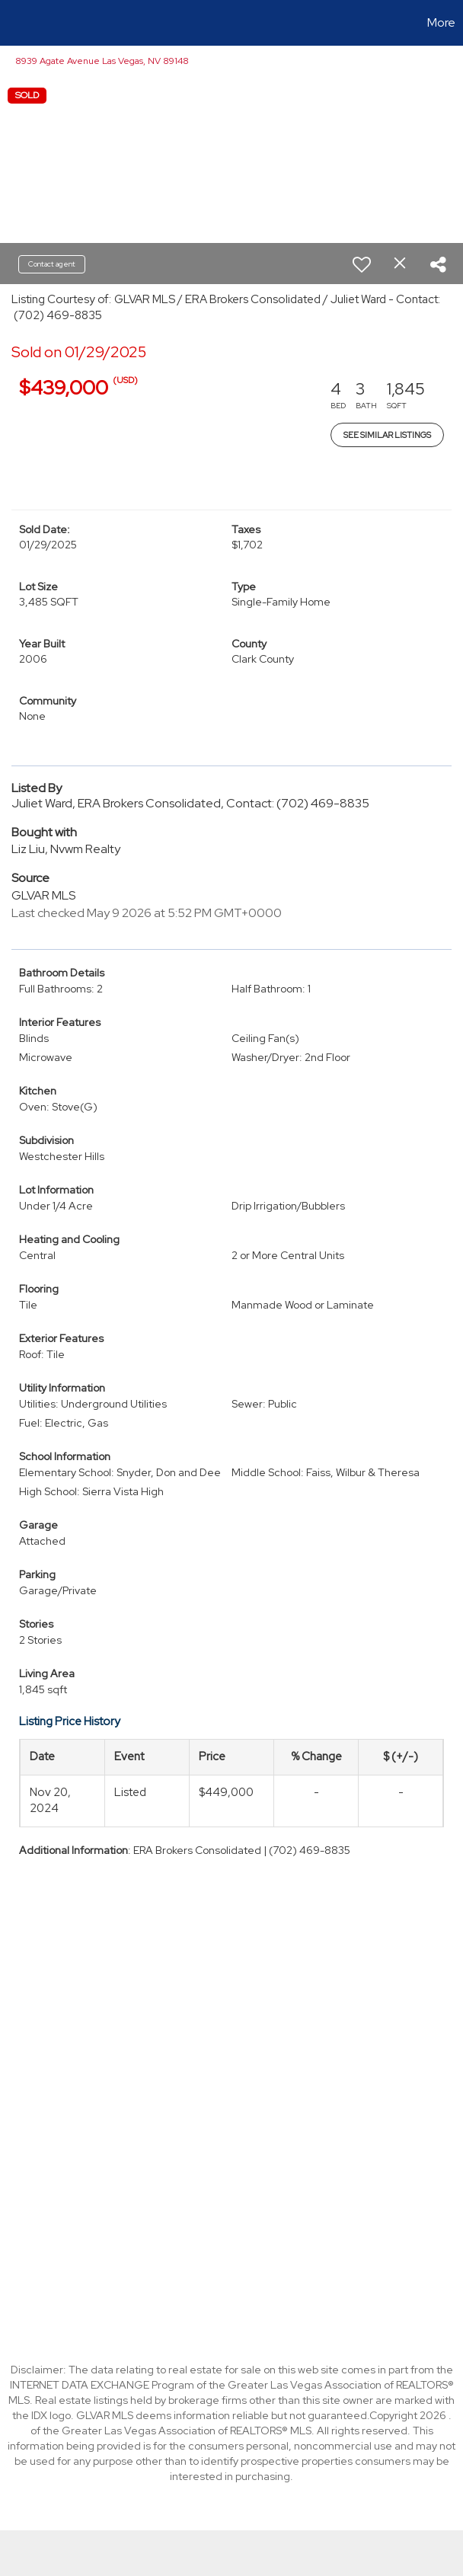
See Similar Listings (387, 435)
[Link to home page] (19, 23)
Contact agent (51, 264)
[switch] (362, 264)
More (441, 22)
